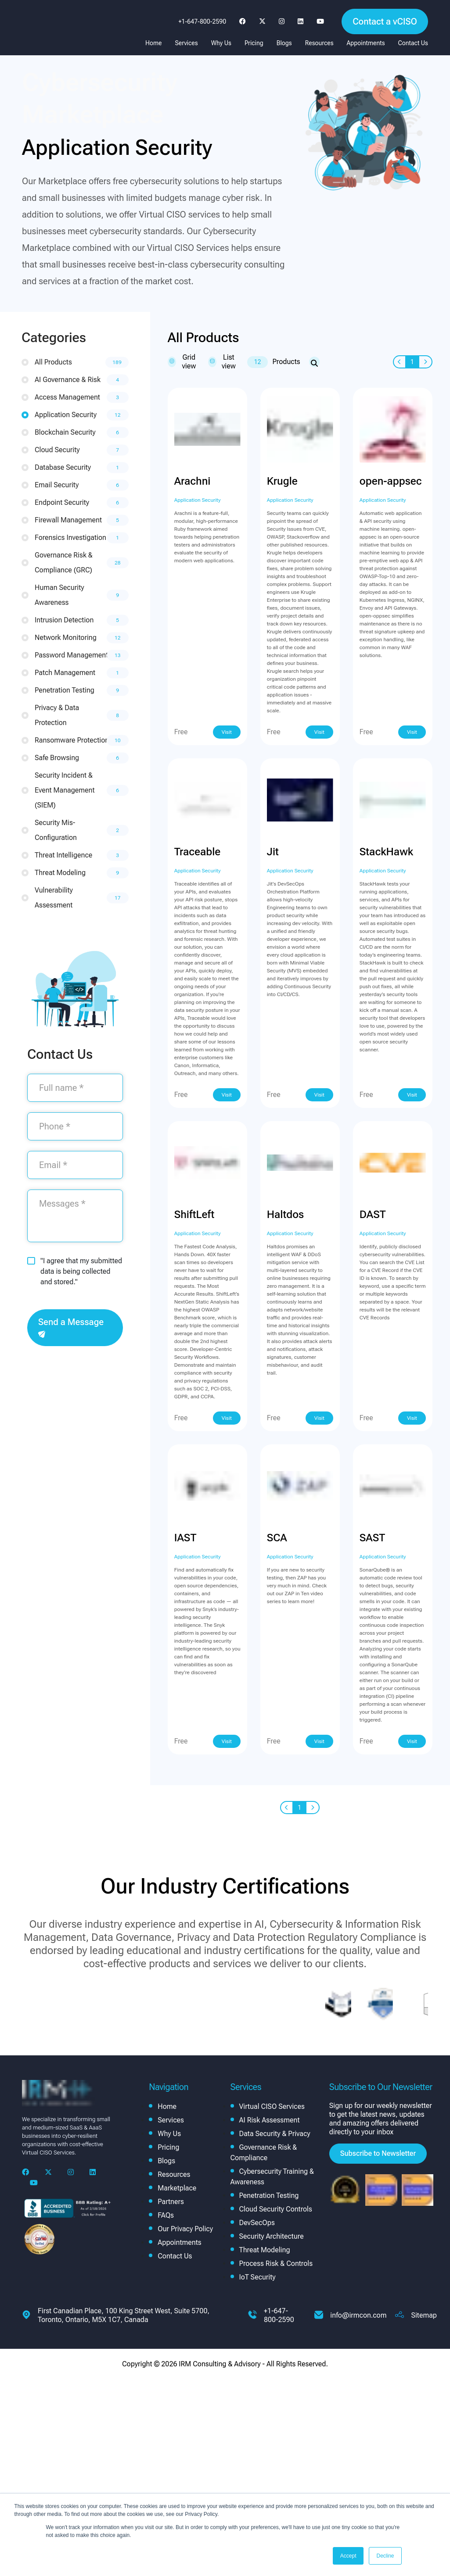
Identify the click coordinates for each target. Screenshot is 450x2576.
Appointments (366, 42)
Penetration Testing (269, 2195)
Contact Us (413, 42)
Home (153, 42)
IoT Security (257, 2277)
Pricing (254, 42)
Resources (319, 42)
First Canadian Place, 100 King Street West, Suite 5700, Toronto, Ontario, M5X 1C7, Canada (123, 2315)
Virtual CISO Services (272, 2106)
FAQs (166, 2215)
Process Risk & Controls (276, 2263)
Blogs (284, 42)
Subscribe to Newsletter (378, 2153)
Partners (171, 2201)
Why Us (221, 42)
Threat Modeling (264, 2250)
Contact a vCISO (385, 21)
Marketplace (177, 2188)
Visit (227, 732)
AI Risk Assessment (269, 2120)
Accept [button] (348, 2556)
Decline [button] (385, 2556)
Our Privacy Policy (185, 2229)
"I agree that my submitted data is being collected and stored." (81, 1271)
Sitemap (424, 2315)
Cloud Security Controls (275, 2209)
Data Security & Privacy (274, 2133)
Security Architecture (271, 2236)
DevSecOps (257, 2223)
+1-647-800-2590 (203, 21)
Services (186, 42)
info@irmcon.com (358, 2315)
